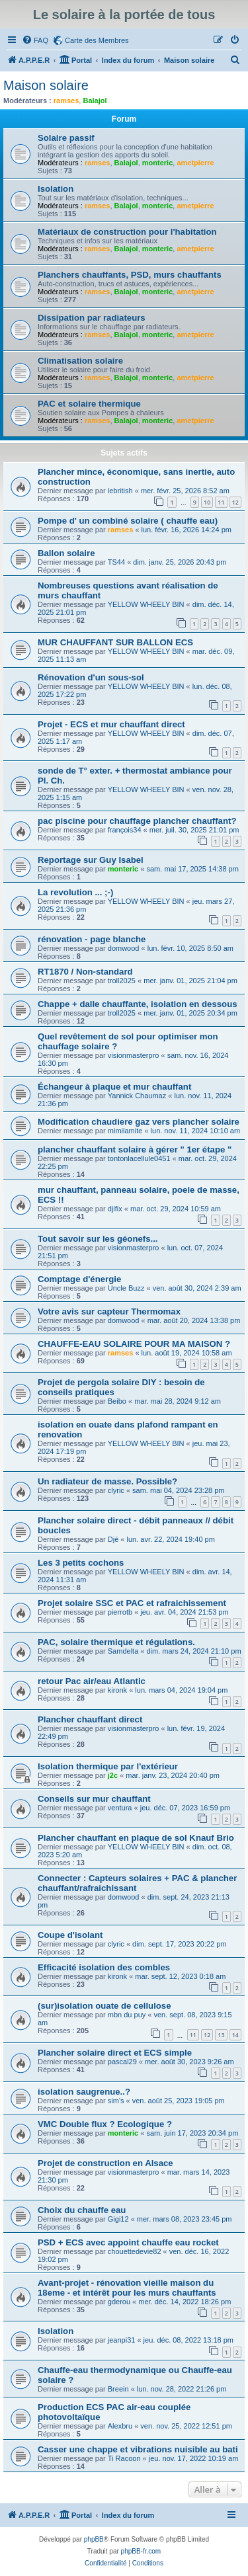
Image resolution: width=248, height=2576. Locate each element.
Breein (118, 2389)
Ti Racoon (124, 2458)
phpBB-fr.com (141, 2551)
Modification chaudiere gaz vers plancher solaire (138, 1122)
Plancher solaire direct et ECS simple (115, 2053)
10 (207, 502)
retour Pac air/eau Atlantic (91, 1681)
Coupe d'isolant (70, 1935)
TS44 (116, 562)
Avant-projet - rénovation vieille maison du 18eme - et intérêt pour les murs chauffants (127, 2288)
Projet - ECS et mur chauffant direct (111, 724)
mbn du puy (126, 2015)
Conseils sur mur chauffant (94, 1799)
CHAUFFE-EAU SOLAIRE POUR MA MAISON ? (134, 1344)
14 (235, 2035)
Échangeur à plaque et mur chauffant (114, 1087)
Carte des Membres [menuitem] (97, 40)
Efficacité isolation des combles (104, 1967)
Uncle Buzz (126, 1288)
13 (221, 2035)
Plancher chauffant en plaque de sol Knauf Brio (136, 1838)
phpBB (94, 2539)
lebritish (120, 491)
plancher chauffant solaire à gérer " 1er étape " (134, 1149)
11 (221, 502)
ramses (66, 100)
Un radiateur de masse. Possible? (107, 1481)
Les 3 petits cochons (81, 1563)
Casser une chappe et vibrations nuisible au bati (138, 2449)
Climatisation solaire (80, 361)
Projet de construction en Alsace (105, 2163)
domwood (124, 948)
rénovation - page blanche (91, 939)
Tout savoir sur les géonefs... (98, 1239)
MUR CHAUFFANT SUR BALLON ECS (115, 642)
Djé (113, 1539)
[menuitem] (35, 40)
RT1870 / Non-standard (85, 972)
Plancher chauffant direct (90, 1719)
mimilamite (125, 1131)
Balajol (94, 100)
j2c (113, 1775)
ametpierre (195, 163)
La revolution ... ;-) (75, 892)
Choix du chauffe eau (82, 2210)
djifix (115, 1209)
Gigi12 (118, 2219)
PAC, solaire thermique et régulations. (116, 1642)
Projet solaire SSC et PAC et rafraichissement (132, 1603)
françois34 (125, 830)
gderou (119, 2302)
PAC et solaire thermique (89, 404)
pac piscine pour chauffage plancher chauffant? (137, 821)
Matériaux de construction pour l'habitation (127, 232)
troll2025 (122, 981)
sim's (116, 2101)
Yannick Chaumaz (137, 1096)
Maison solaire (46, 85)
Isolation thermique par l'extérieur (108, 1766)
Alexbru (120, 2426)
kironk (117, 1690)
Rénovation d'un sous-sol (91, 677)
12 (235, 502)
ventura (120, 1808)
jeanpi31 (122, 2340)
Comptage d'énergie (79, 1279)
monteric (157, 163)
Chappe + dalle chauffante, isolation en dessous (137, 1004)
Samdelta (123, 1651)
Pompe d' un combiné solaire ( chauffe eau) (128, 521)
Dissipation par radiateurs (91, 318)
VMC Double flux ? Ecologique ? (105, 2124)
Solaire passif (66, 138)
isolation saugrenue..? (84, 2092)
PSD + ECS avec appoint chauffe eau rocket (128, 2242)
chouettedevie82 (134, 2251)
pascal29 (122, 2062)
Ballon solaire (66, 553)
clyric (116, 1490)
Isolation (55, 189)
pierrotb (120, 1612)
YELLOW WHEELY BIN (146, 604)
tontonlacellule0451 (139, 1158)
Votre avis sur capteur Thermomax (109, 1311)
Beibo (117, 1401)
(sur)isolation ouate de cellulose (104, 2006)
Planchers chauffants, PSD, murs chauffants (130, 275)
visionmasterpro (133, 1055)
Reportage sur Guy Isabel (91, 860)
